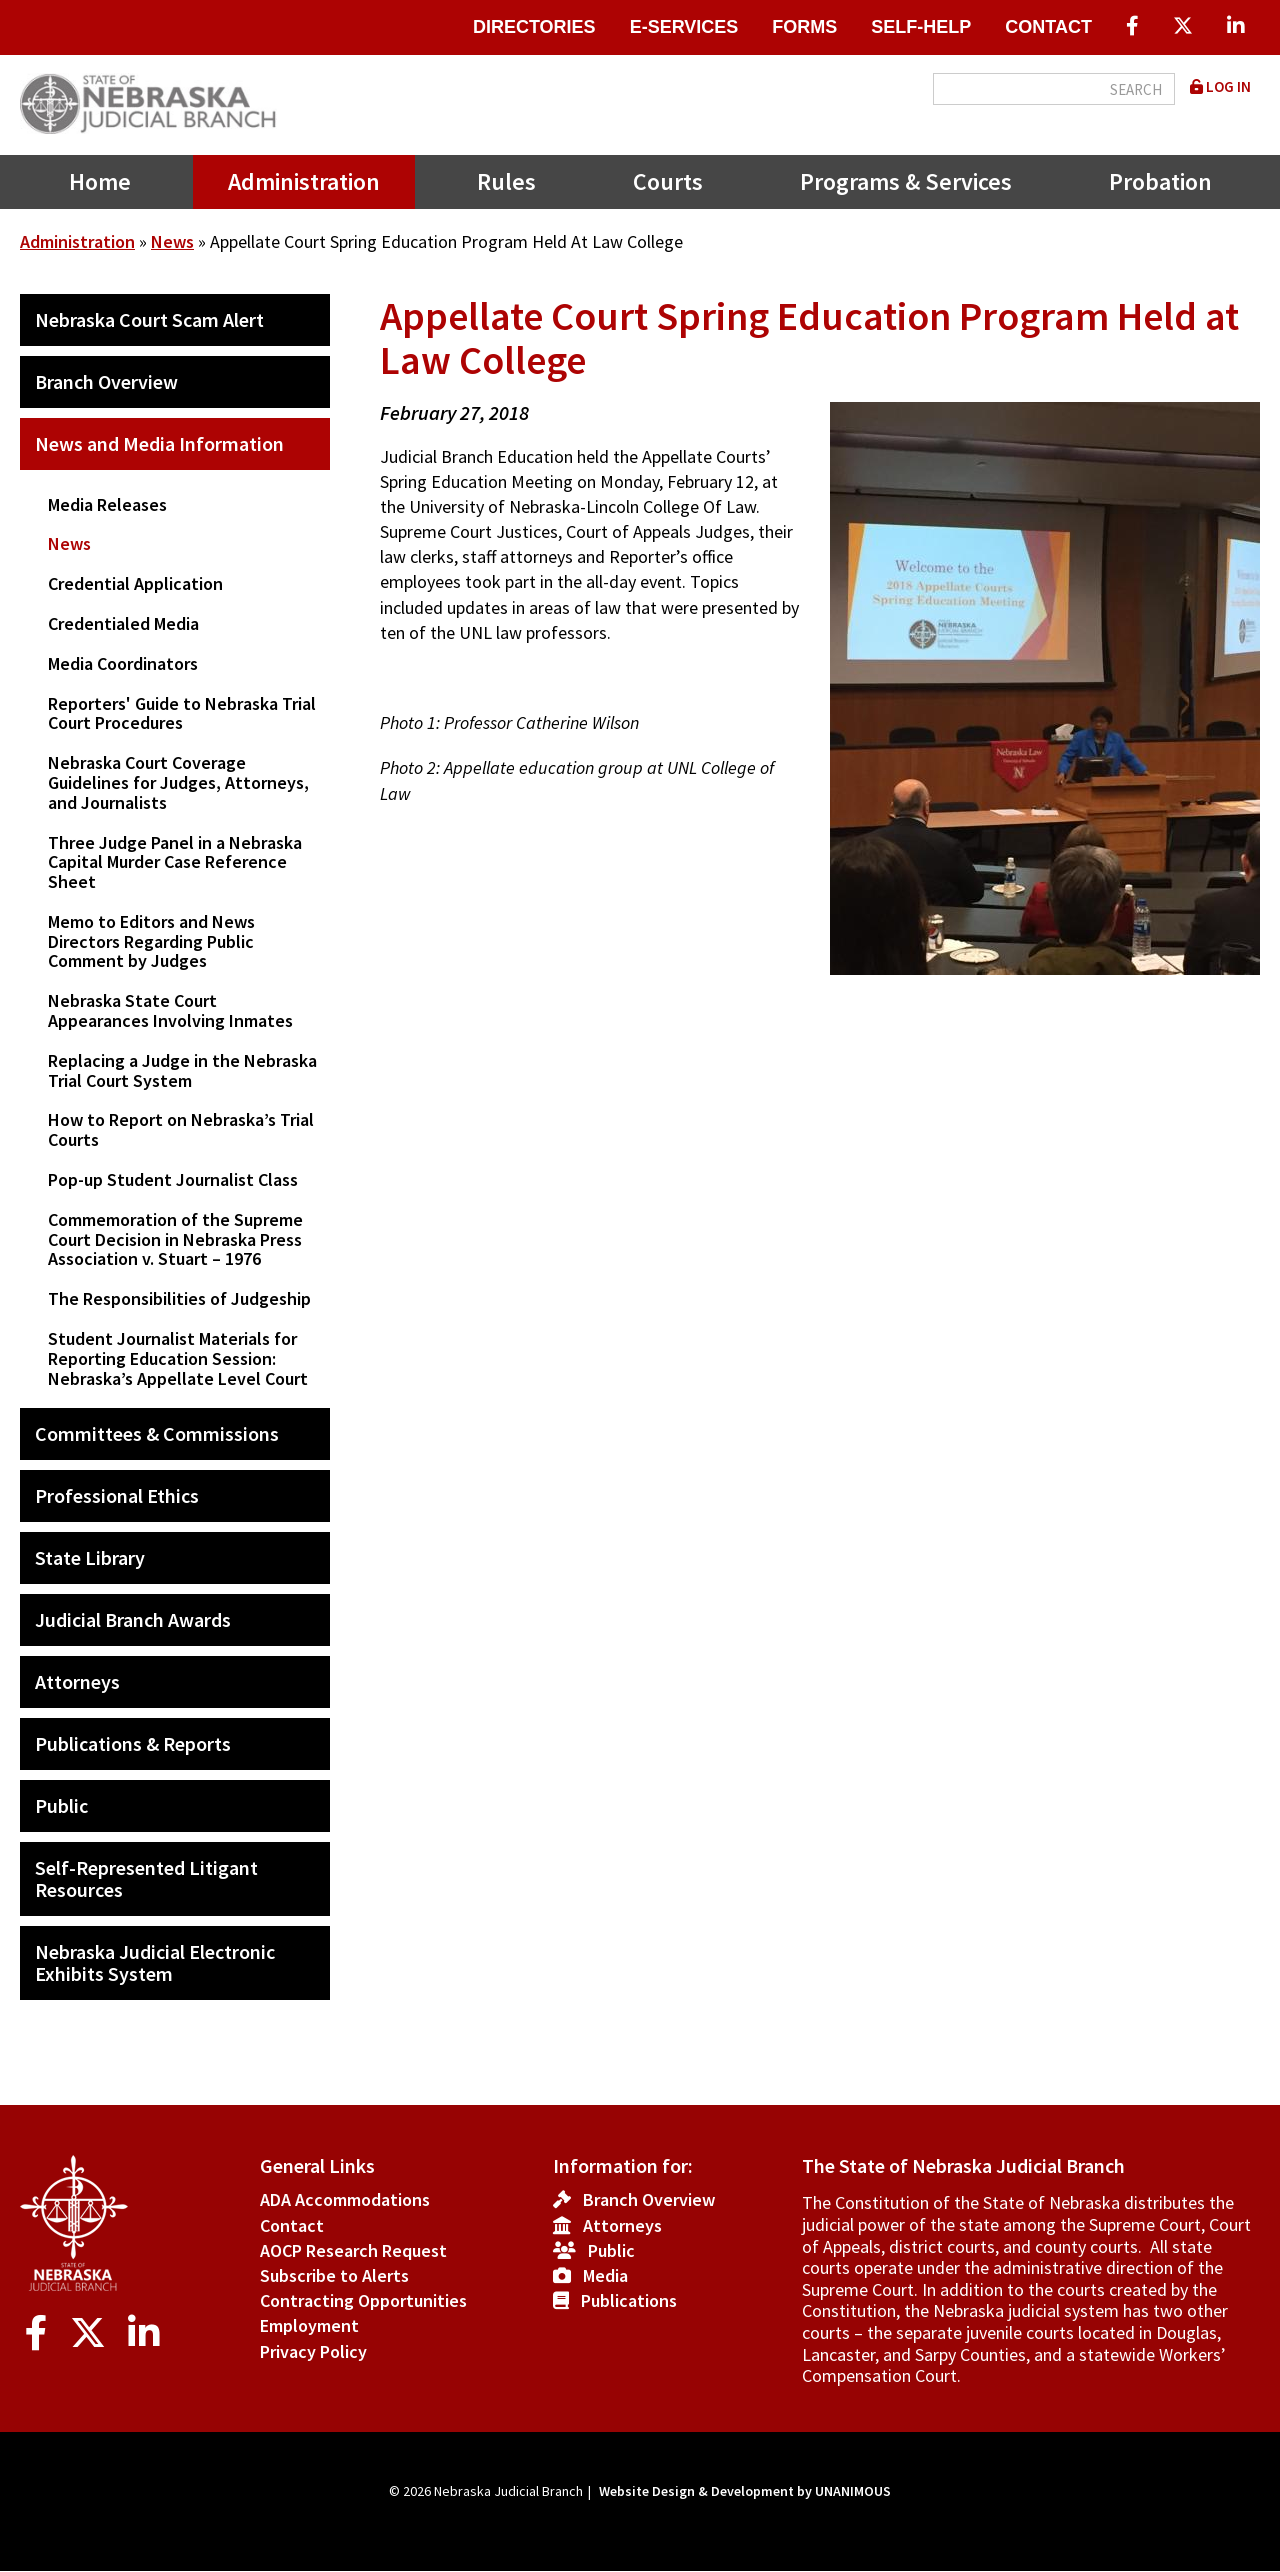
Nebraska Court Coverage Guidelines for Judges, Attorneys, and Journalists (178, 782)
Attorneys (77, 1681)
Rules (506, 181)
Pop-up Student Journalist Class (173, 1179)
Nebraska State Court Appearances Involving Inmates (170, 1010)
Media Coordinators (123, 663)
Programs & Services (906, 181)
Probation (1160, 181)
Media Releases (107, 504)
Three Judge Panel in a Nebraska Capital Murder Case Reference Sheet (175, 862)
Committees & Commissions (157, 1433)
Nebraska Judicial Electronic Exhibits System (155, 1962)
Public (61, 1805)
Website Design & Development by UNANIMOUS (745, 2491)
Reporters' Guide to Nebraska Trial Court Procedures (182, 713)
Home (100, 181)
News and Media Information (159, 443)
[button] (1030, 998)
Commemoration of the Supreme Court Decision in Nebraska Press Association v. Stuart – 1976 (175, 1239)
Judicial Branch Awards (133, 1619)
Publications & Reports (133, 1743)
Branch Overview (106, 381)
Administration (304, 181)
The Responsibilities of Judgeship (179, 1298)
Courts (668, 181)
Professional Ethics (117, 1495)
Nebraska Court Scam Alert (149, 319)
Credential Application (135, 583)
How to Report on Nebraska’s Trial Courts (181, 1129)
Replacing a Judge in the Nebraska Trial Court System (182, 1070)
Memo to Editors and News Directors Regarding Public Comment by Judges (151, 941)
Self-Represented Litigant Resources (146, 1878)
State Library (90, 1557)
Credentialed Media (123, 623)
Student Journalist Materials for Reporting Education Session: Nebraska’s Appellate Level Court (178, 1358)
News (172, 241)
